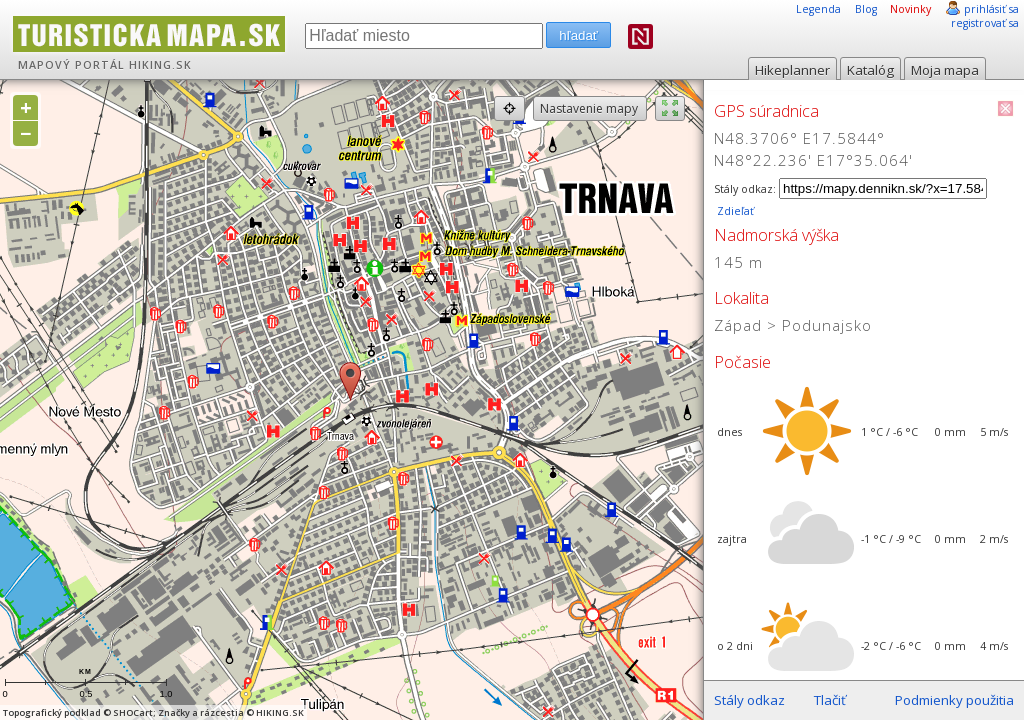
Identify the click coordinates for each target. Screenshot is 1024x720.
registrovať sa (985, 23)
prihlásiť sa (991, 9)
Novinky (910, 9)
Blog (866, 9)
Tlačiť (830, 700)
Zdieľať (734, 211)
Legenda (818, 9)
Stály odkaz (749, 700)
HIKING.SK (160, 65)
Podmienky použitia (954, 700)
